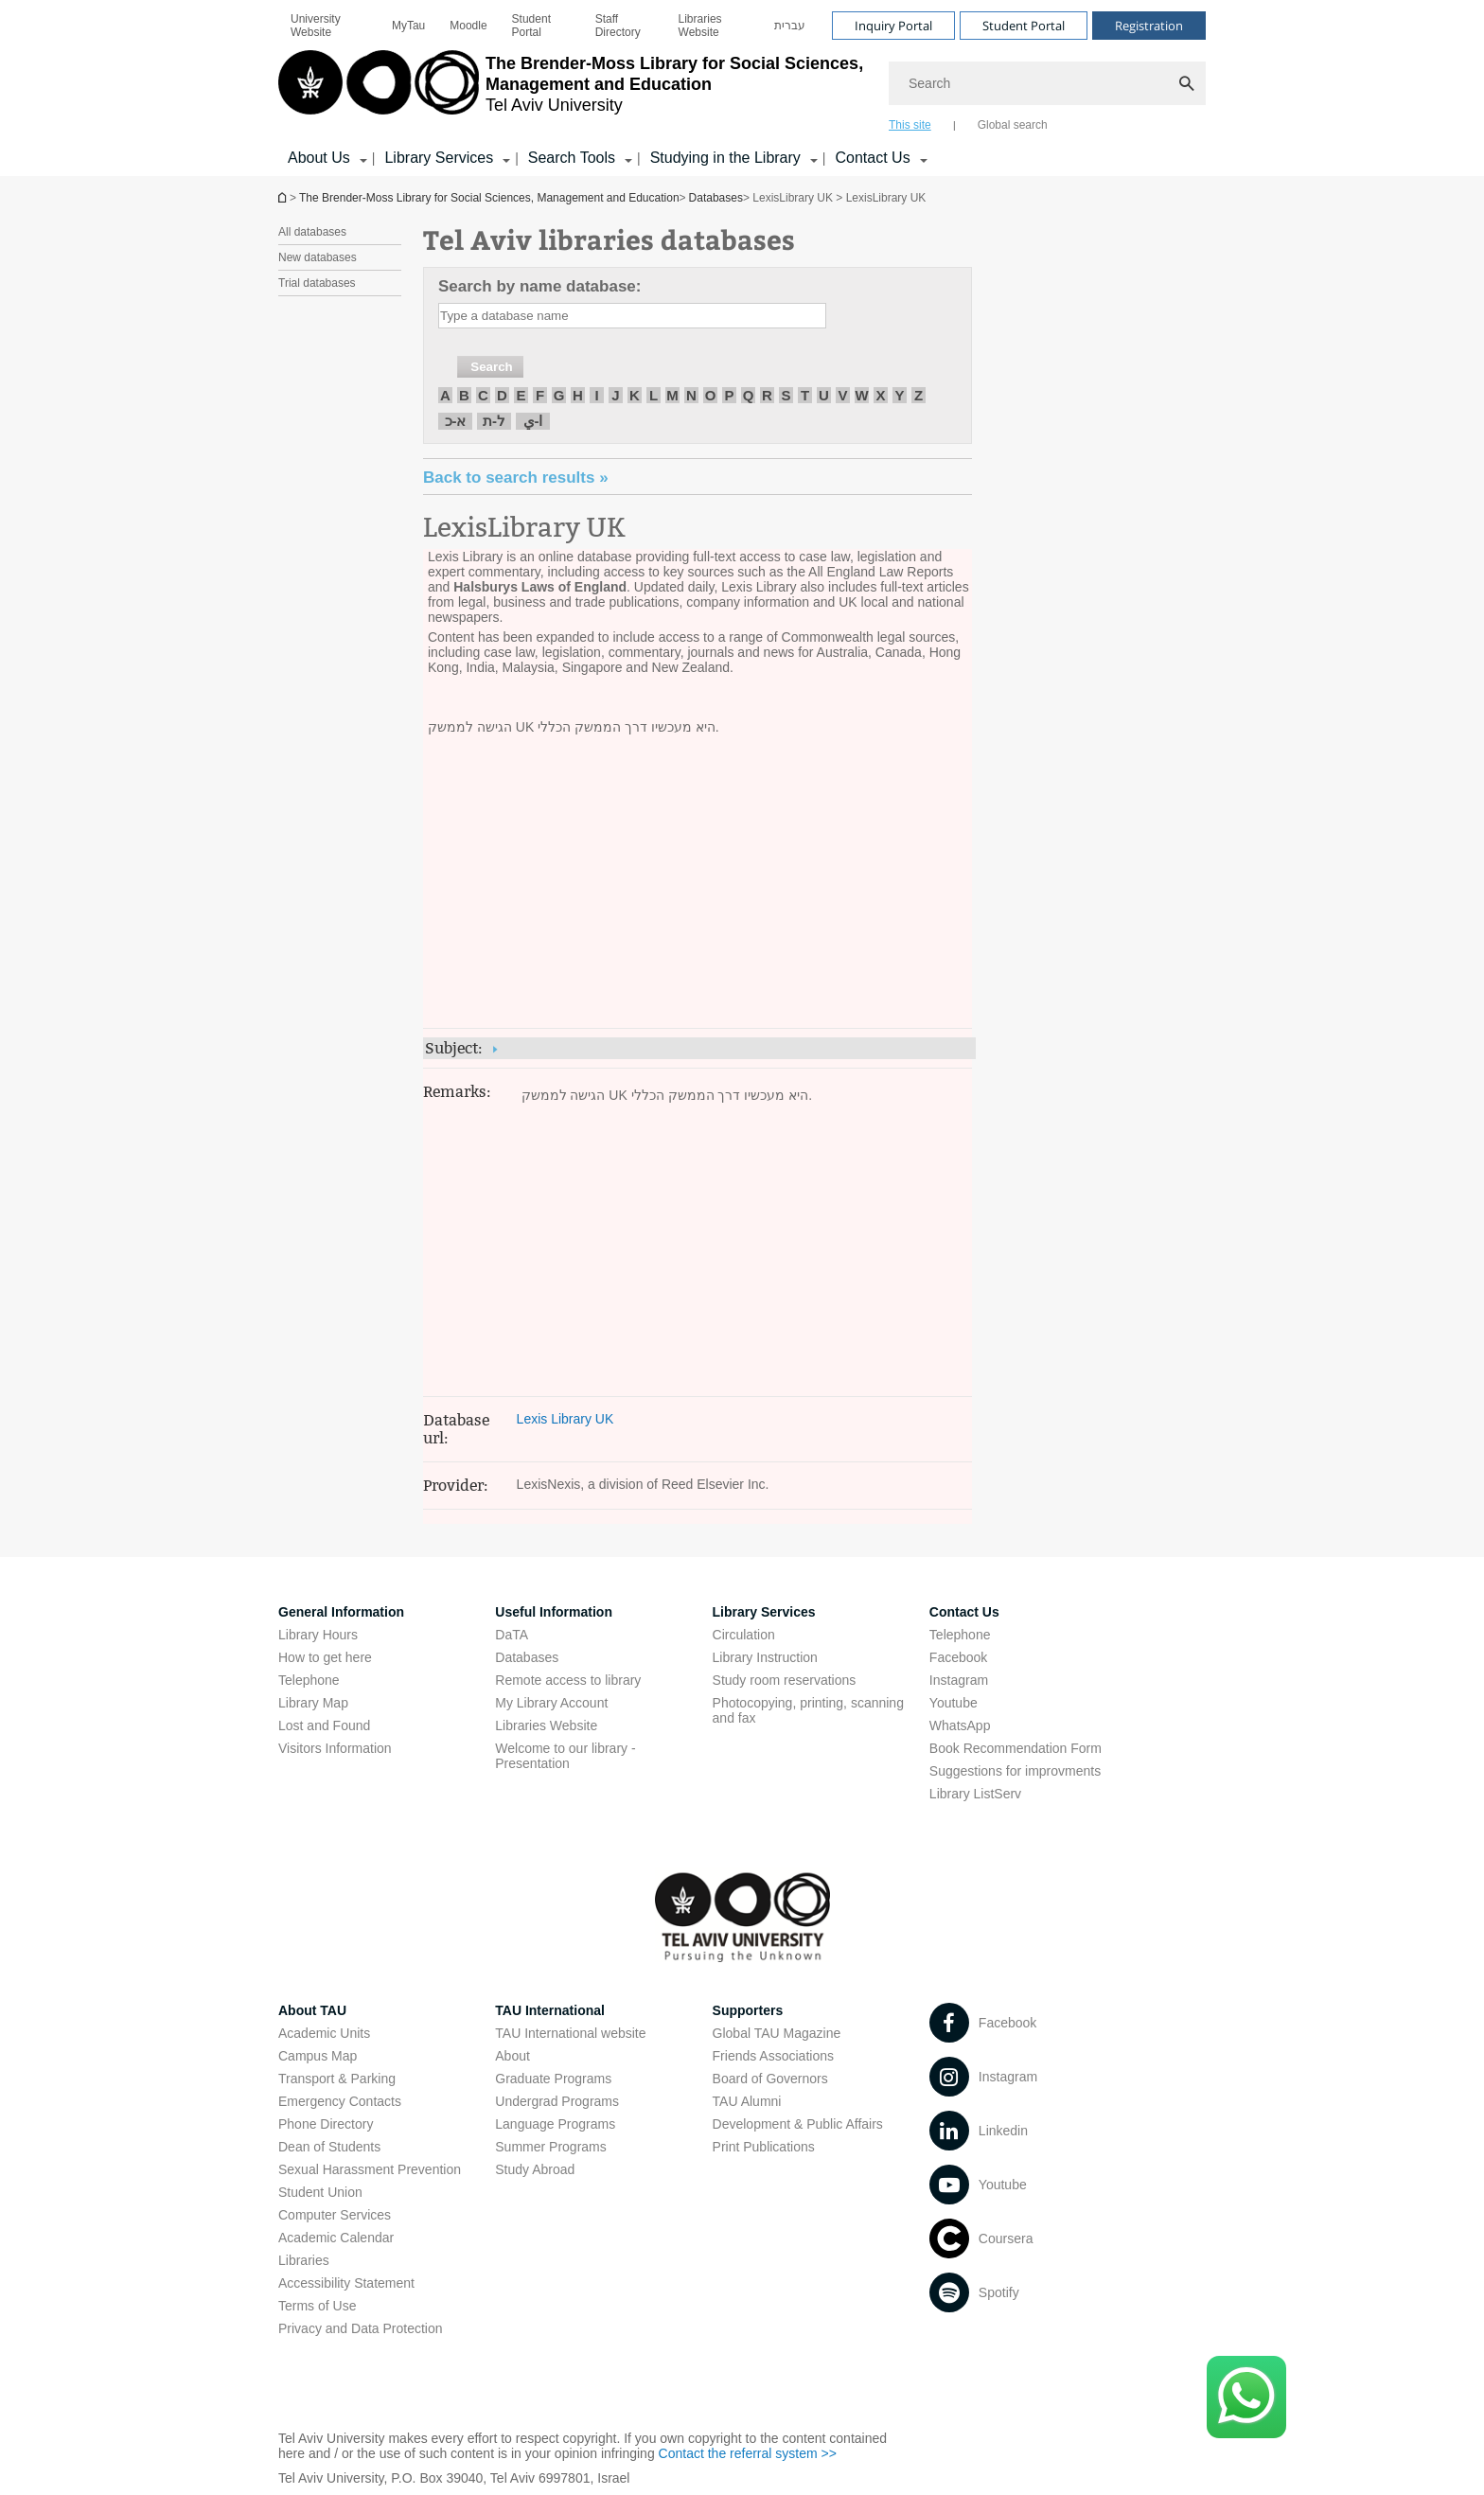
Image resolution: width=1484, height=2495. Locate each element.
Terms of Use (317, 2305)
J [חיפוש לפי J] (615, 395)
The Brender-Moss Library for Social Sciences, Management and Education (489, 197)
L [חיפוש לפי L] (653, 395)
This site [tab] (910, 125)
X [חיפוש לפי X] (880, 395)
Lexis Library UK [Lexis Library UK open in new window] (565, 1418)
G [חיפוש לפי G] (559, 395)
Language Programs (555, 2124)
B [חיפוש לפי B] (464, 395)
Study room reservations (785, 1680)
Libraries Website (700, 25)
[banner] (742, 88)
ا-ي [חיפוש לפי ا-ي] (533, 421)
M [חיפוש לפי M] (672, 395)
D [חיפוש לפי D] (502, 395)
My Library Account (551, 1702)
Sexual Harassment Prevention (369, 2169)
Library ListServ (975, 1793)
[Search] (1047, 83)
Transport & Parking (337, 2078)
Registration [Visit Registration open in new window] (1149, 25)
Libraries (303, 2260)
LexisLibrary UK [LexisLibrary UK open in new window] (524, 527)
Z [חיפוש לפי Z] (918, 395)
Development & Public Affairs (798, 2124)
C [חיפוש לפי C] (483, 395)
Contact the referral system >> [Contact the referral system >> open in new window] (748, 2453)
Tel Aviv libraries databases (609, 239)
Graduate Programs (553, 2078)
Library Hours (318, 1634)
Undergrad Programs (557, 2101)
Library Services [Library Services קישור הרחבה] (438, 158)
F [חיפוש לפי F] (540, 395)
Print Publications (764, 2146)
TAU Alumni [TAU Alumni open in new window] (747, 2101)
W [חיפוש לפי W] (861, 395)
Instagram (958, 1680)
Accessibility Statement (346, 2283)
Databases (716, 197)
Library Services (764, 1611)
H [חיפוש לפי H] (578, 395)
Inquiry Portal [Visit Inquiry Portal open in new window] (893, 25)
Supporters (748, 2010)
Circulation (744, 1634)
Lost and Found (324, 1725)
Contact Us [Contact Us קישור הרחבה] (872, 158)
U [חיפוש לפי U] (824, 395)
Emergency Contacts (339, 2101)
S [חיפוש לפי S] (785, 395)
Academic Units (324, 2033)
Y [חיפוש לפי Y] (899, 395)
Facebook (958, 1657)
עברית (789, 25)
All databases (312, 232)
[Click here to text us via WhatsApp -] (1246, 2397)
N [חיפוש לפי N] (691, 395)
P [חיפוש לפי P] (728, 395)
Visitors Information (335, 1748)
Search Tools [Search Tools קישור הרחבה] (571, 158)
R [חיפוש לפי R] (767, 395)
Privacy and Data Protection (360, 2328)
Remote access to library (568, 1680)
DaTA (511, 1634)
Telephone (309, 1680)
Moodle (468, 25)
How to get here (325, 1657)
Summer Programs (550, 2146)
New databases (317, 257)
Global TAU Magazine (777, 2033)
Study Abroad (534, 2169)
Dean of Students (329, 2146)
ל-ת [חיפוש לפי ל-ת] (494, 421)
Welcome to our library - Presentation (565, 1756)
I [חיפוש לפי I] (596, 395)
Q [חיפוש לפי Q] (748, 395)
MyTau (408, 25)
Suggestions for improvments (1015, 1770)
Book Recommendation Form (1015, 1748)
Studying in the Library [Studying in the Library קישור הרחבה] (725, 158)
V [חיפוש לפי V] (842, 395)
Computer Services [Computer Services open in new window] (334, 2214)
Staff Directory (618, 25)
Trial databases (317, 283)
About (512, 2055)
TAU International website (570, 2033)
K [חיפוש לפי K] (634, 395)
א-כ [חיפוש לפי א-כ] (456, 421)
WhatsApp (960, 1725)
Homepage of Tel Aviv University (284, 197)
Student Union (320, 2192)
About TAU (312, 2010)
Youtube (953, 1702)
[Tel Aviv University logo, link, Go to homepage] (574, 90)
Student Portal (531, 25)
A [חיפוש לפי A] (445, 395)
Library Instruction (765, 1657)
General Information (341, 1611)
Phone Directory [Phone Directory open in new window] (325, 2124)
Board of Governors (770, 2078)
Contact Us (964, 1611)
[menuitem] (329, 25)
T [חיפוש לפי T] (805, 395)
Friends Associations (773, 2055)
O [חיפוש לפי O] (710, 395)
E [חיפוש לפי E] (520, 395)
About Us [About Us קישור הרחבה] (319, 158)
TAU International (550, 2010)
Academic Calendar (336, 2237)
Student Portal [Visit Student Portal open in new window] (1023, 25)
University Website (316, 25)
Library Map (313, 1702)
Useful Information (553, 1611)
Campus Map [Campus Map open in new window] (317, 2055)
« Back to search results (516, 478)
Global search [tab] (1013, 125)
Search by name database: (539, 286)
